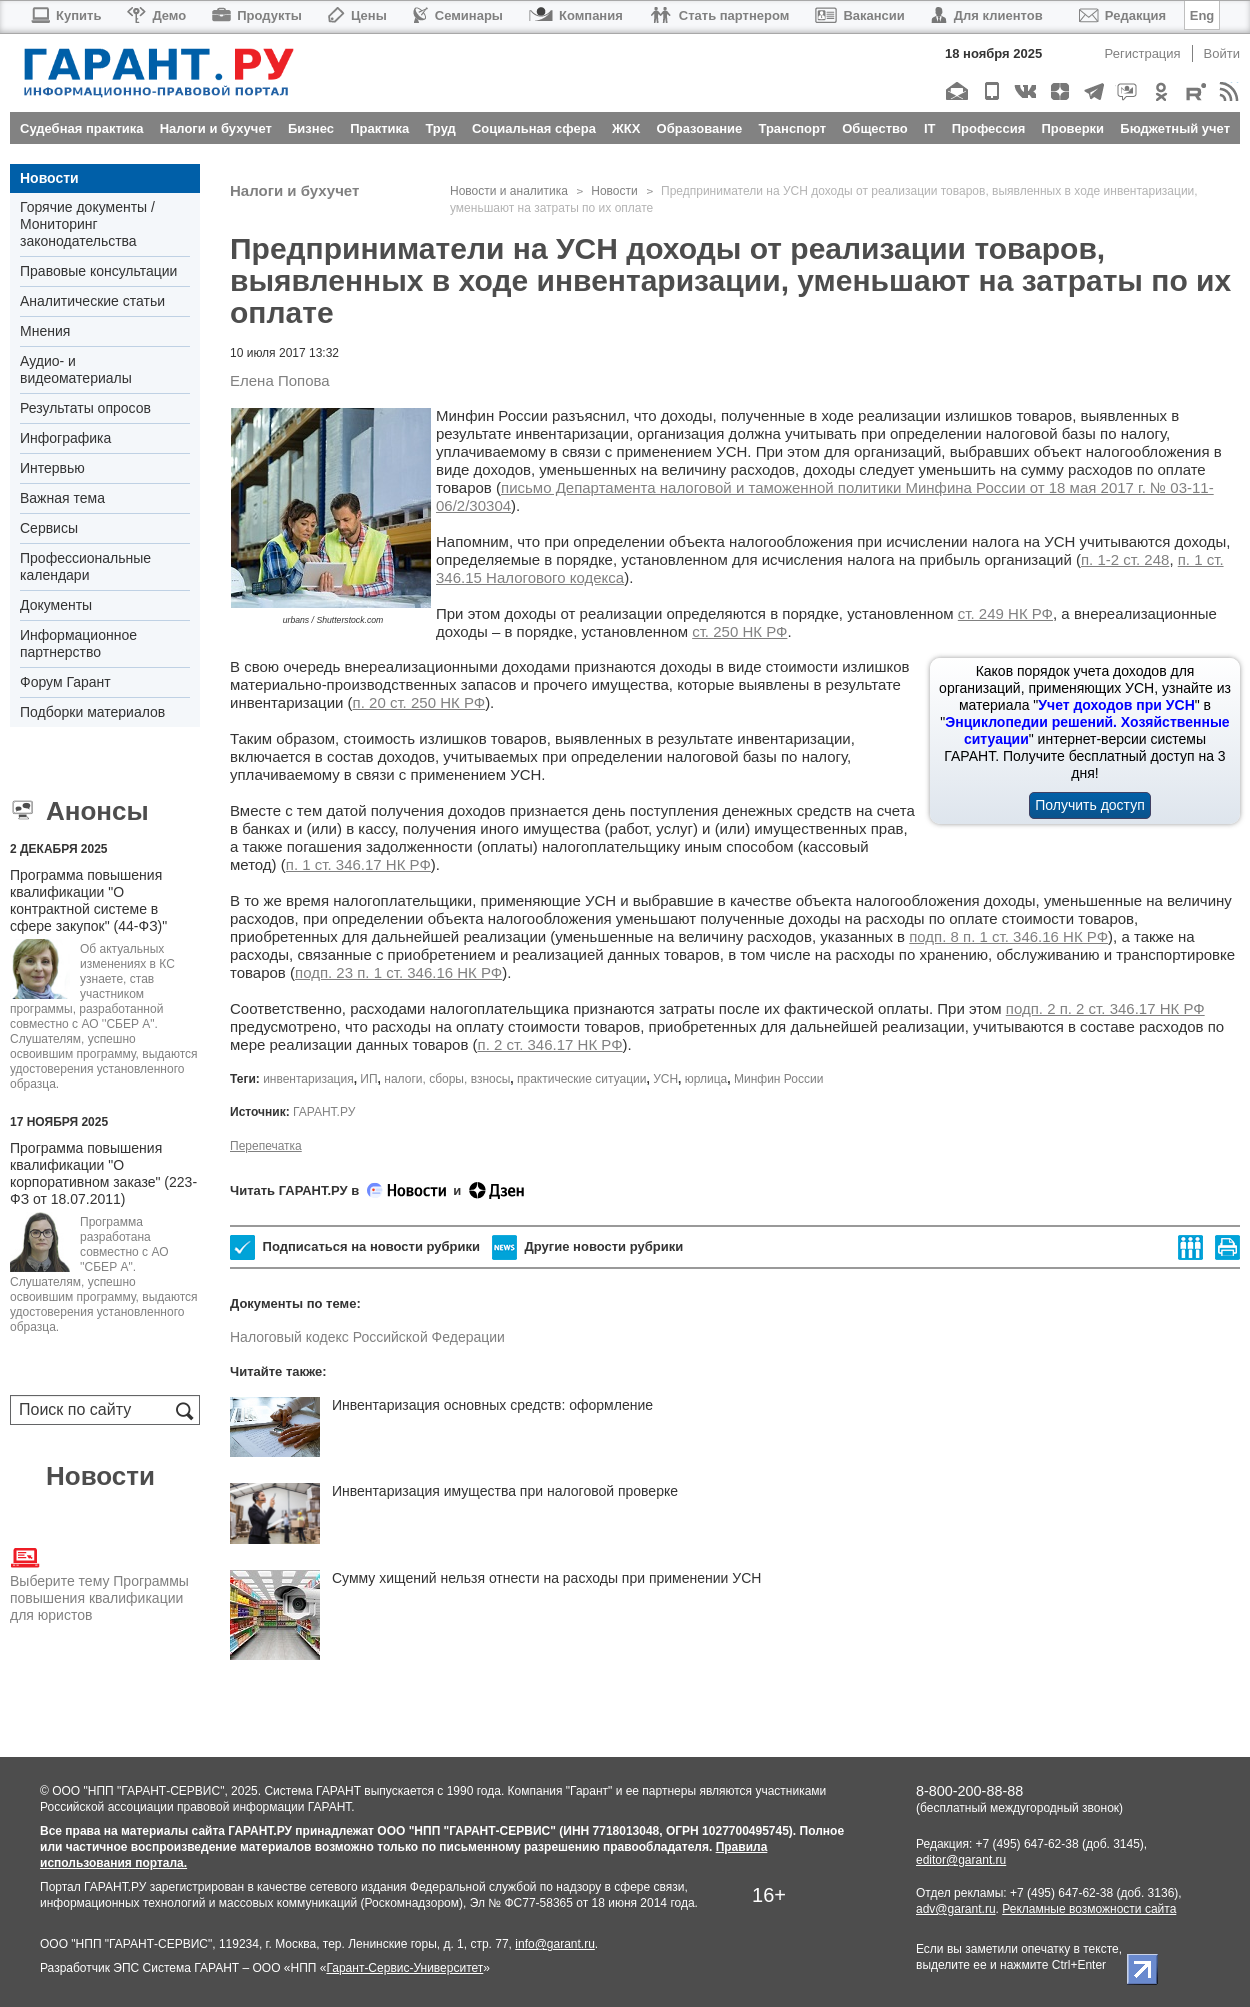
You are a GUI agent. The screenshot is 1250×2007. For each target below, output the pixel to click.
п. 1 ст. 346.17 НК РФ (358, 864)
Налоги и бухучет (294, 190)
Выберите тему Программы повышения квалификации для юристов (99, 1583)
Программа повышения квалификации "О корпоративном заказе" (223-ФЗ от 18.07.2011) (103, 1173)
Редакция (1122, 15)
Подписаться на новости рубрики (355, 1247)
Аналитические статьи (92, 301)
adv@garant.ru (956, 1909)
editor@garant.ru (961, 1860)
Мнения (45, 331)
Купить (65, 15)
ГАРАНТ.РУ (324, 1112)
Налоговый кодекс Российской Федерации (367, 1337)
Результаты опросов (85, 408)
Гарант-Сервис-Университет (404, 1968)
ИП (368, 1079)
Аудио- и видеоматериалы (76, 369)
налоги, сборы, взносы (447, 1079)
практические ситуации (581, 1079)
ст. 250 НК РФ (739, 631)
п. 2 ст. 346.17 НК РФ (550, 1044)
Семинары (458, 15)
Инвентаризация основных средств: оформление (492, 1405)
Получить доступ (1090, 805)
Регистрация (1143, 53)
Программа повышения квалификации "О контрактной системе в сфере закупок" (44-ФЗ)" (88, 900)
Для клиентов (987, 15)
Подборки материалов (92, 712)
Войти (1222, 53)
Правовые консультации (98, 271)
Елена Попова (280, 380)
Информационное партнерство (78, 643)
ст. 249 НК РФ (1005, 613)
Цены (357, 15)
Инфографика (65, 438)
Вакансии (859, 15)
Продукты (257, 15)
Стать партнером (719, 15)
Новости (49, 178)
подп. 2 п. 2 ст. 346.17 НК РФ (1105, 1008)
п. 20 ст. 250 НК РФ (419, 702)
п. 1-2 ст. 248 (1125, 559)
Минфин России (778, 1079)
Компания (576, 15)
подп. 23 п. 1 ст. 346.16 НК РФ (398, 972)
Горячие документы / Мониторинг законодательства (87, 224)
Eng (1202, 15)
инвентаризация (308, 1079)
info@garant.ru (555, 1944)
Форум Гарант (65, 682)
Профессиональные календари (85, 566)
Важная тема (62, 498)
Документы (56, 605)
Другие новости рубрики (587, 1247)
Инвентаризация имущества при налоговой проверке (505, 1491)
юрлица (706, 1079)
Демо (156, 15)
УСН (665, 1079)
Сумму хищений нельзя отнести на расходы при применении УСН (546, 1578)
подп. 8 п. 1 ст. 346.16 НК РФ (1008, 936)
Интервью (52, 468)
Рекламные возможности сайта (1089, 1909)
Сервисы (49, 528)
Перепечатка (266, 1146)
